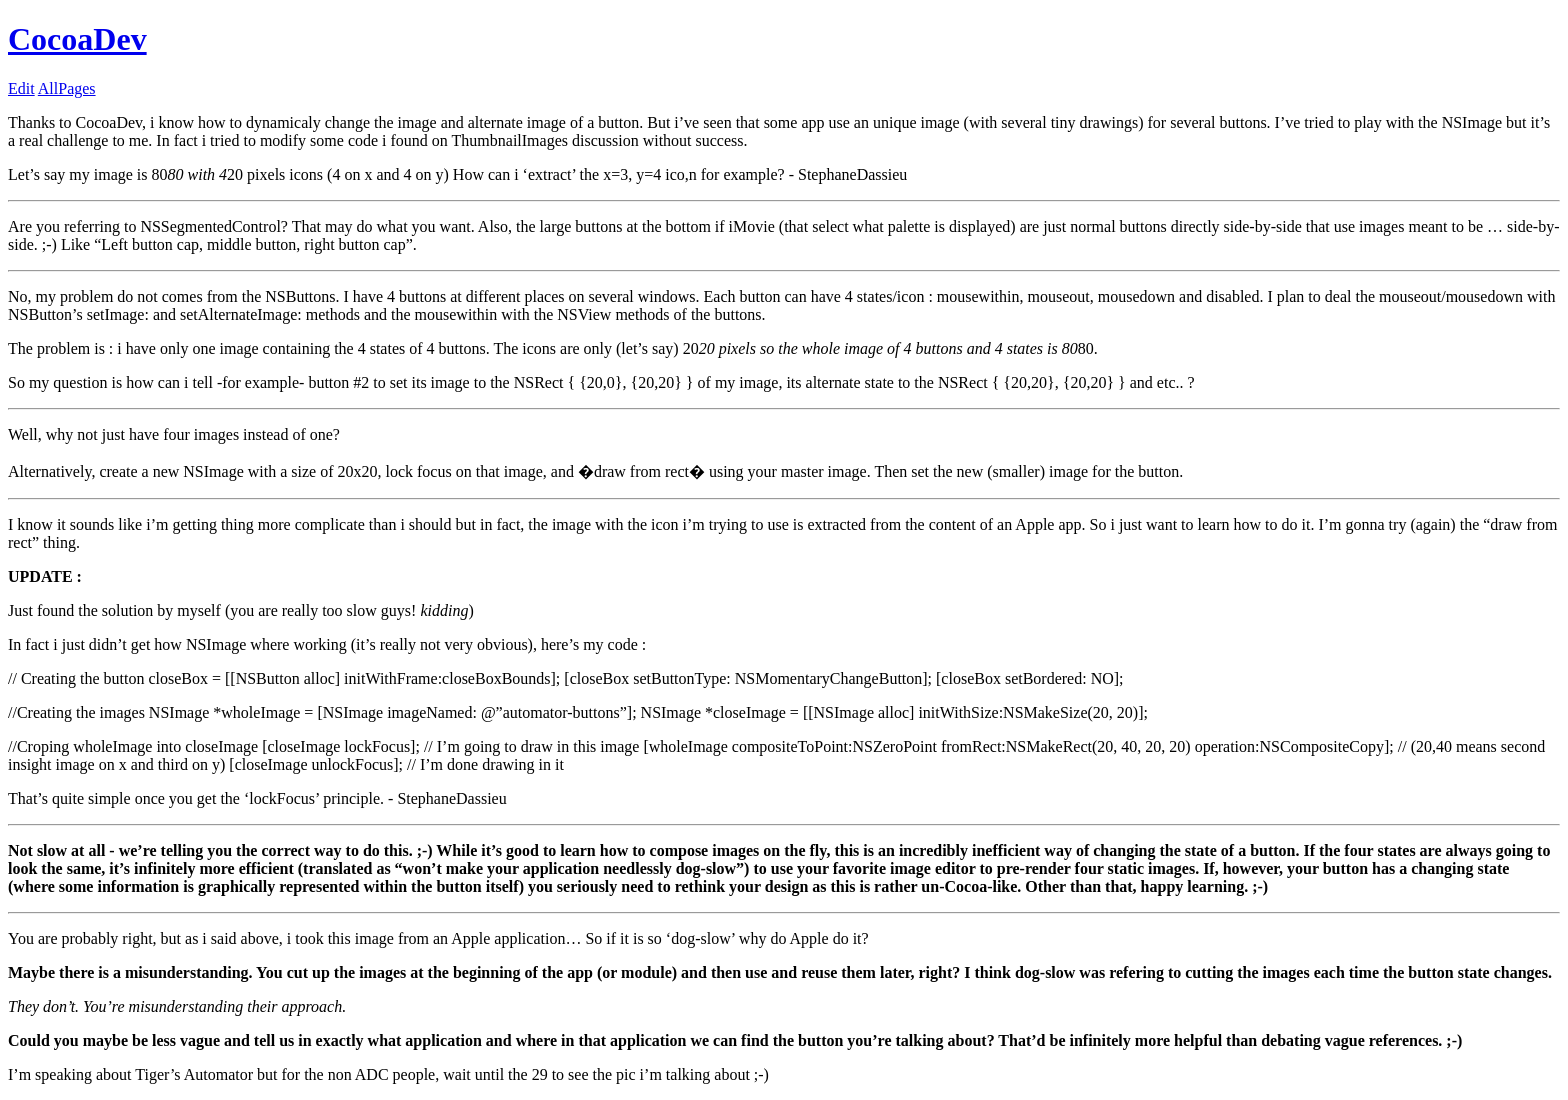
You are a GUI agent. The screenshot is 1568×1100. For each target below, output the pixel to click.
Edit (21, 88)
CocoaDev (77, 39)
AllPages (67, 88)
